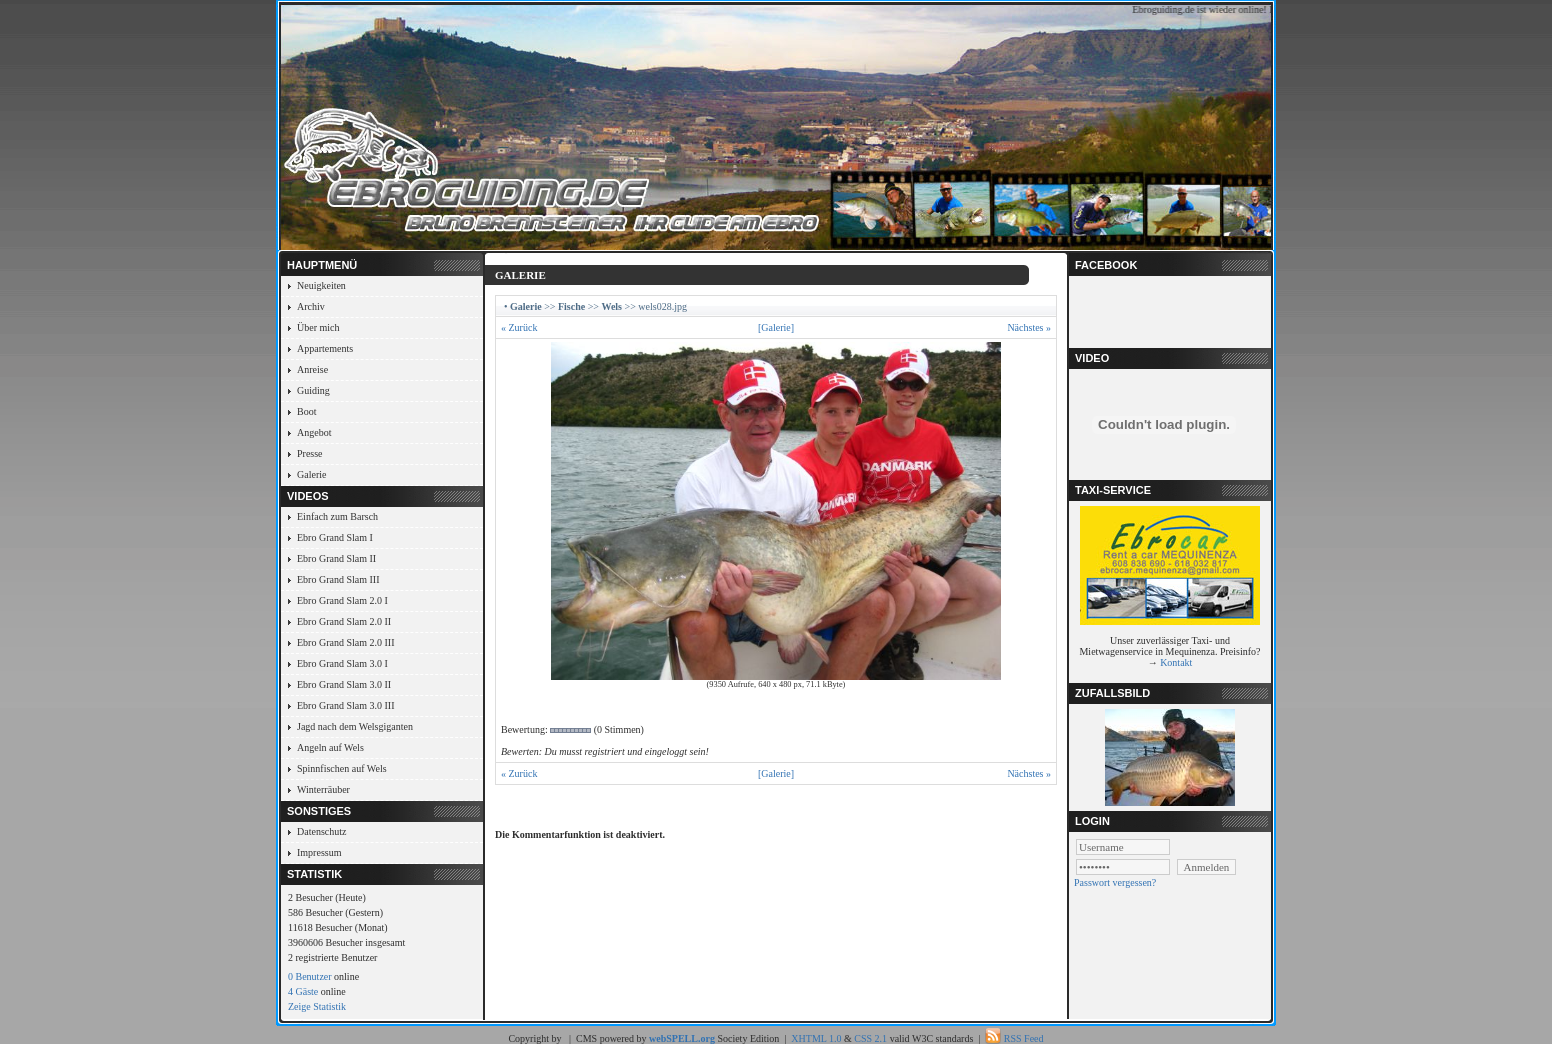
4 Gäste (303, 991)
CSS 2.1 (870, 1038)
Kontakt (1176, 662)
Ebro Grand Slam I (335, 537)
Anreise (312, 369)
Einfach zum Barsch (337, 516)
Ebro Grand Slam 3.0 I (342, 663)
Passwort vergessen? (1115, 882)
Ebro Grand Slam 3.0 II (344, 684)
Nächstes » (1029, 327)
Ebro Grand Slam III (338, 579)
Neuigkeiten (321, 285)
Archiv (311, 306)
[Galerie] (776, 327)
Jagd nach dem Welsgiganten (355, 726)
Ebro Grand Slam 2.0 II (344, 621)
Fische (571, 306)
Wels (611, 306)
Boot (306, 411)
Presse (310, 453)
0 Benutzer (310, 976)
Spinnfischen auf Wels (342, 768)
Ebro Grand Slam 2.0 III (345, 642)
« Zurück (519, 327)
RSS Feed (1024, 1038)
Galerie (311, 474)
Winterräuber (323, 789)
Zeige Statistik (317, 1006)
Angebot (314, 432)
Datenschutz (321, 831)
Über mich (318, 327)
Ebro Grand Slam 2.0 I (342, 600)
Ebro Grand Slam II (336, 558)
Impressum (319, 852)
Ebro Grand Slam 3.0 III (345, 705)
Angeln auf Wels (330, 747)
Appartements (325, 348)
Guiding (313, 390)
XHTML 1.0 (816, 1038)
